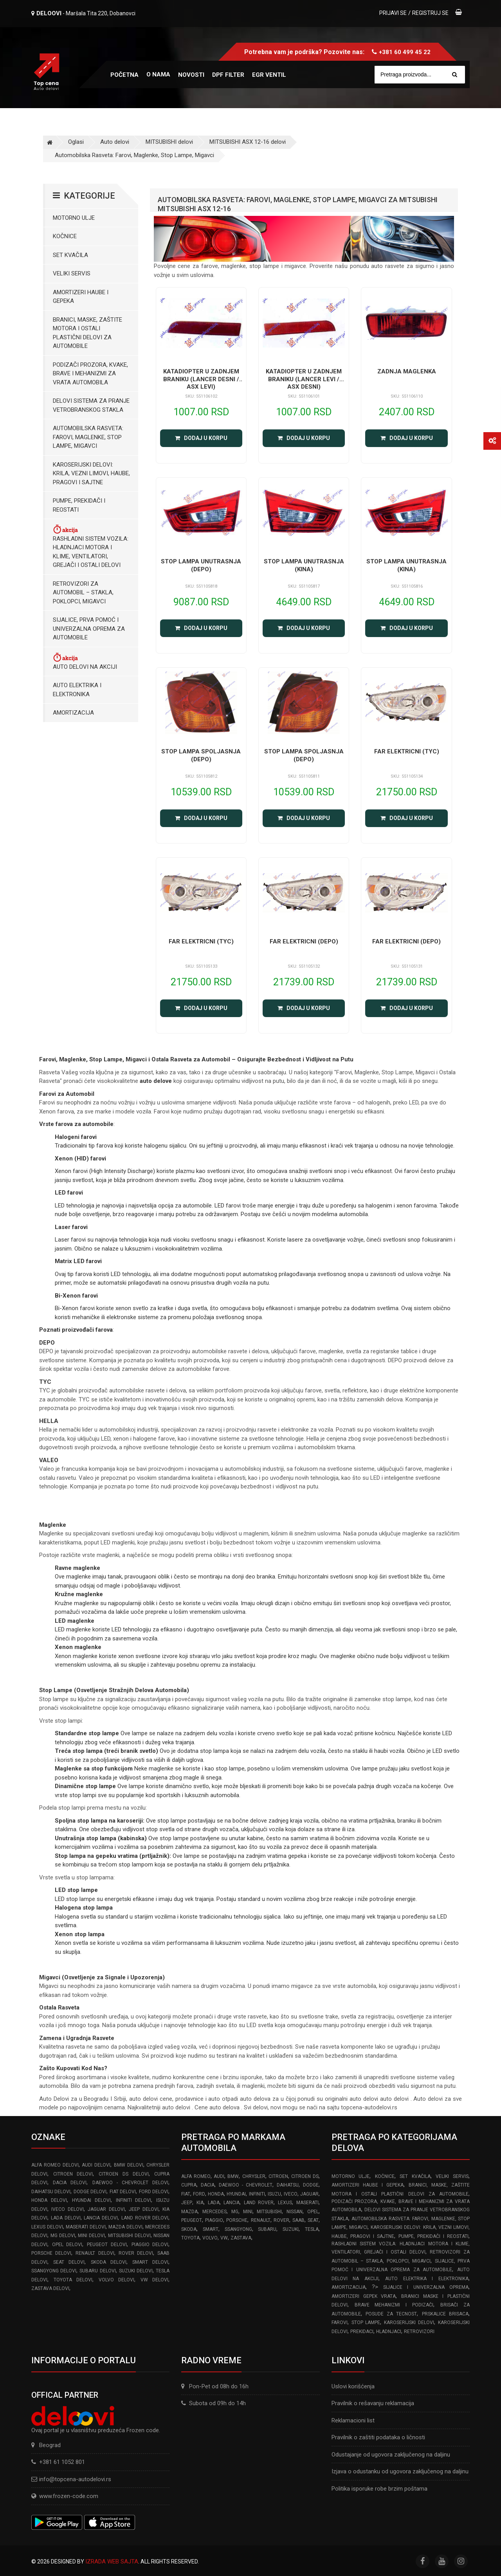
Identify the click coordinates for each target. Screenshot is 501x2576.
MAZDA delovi (125, 2227)
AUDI (219, 2176)
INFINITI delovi (133, 2200)
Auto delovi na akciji (85, 661)
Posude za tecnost (391, 2314)
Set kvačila (70, 255)
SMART (210, 2229)
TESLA (312, 2229)
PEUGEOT (191, 2220)
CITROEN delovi (73, 2174)
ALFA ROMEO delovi (55, 2165)
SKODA (188, 2229)
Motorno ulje (74, 217)
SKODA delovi (108, 2262)
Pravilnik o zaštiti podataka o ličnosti (378, 2437)
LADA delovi (66, 2218)
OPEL (313, 2211)
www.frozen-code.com (64, 2496)
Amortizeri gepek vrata (364, 2296)
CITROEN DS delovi (123, 2174)
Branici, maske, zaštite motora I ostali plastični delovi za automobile (87, 333)
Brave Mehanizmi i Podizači (394, 2305)
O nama (158, 74)
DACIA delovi (70, 2182)
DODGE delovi (90, 2191)
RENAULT (260, 2220)
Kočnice (65, 236)
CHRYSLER (253, 2176)
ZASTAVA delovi (50, 2288)
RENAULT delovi (95, 2253)
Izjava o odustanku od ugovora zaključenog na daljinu (400, 2471)
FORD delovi (153, 2191)
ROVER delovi (136, 2253)
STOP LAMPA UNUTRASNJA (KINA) (304, 565)
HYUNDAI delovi (91, 2200)
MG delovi (62, 2235)
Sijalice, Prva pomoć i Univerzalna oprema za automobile (89, 628)
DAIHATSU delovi (50, 2191)
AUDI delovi (96, 2165)
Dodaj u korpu (201, 438)
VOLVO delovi (117, 2280)
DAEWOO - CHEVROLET (245, 2185)
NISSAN (295, 2211)
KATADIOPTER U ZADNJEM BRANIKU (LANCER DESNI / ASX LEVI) (201, 379)
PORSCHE (236, 2220)
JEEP (186, 2202)
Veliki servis (71, 273)
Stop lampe (365, 2322)
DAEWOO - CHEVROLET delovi (130, 2182)
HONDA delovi (49, 2200)
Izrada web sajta (111, 2561)
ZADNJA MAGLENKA (406, 371)
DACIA (207, 2185)
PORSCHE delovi (51, 2253)
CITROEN (278, 2176)
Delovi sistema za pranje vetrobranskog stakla (91, 405)
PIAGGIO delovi (150, 2244)
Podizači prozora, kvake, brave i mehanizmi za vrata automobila (90, 373)
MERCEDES (214, 2211)
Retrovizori (419, 2331)
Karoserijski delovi (409, 2322)
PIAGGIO (214, 2220)
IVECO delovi (67, 2209)
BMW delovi (128, 2165)
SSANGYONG (238, 2229)
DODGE (311, 2185)
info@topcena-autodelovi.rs (75, 2479)
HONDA (216, 2194)
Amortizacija (73, 712)
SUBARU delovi (97, 2271)
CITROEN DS (304, 2176)
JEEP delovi (143, 2209)
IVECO (290, 2194)
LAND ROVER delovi (145, 2218)
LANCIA (231, 2202)
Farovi (340, 2322)
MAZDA (189, 2211)
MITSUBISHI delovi (169, 141)
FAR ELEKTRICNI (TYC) (406, 751)
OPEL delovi (67, 2244)
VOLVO (210, 2238)
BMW (233, 2176)
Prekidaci (361, 2331)
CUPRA (188, 2185)
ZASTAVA (241, 2238)
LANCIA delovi (101, 2218)
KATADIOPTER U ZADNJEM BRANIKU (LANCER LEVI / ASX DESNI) (304, 379)
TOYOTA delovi (73, 2280)
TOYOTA (190, 2238)
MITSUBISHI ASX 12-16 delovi (247, 141)
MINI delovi (91, 2235)
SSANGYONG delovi (53, 2271)
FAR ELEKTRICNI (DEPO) (304, 941)
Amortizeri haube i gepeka (80, 297)
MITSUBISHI (269, 2211)
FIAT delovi (123, 2191)
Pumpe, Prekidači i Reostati (79, 505)
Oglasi (76, 141)
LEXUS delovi (47, 2227)
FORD (199, 2194)
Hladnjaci (388, 2331)
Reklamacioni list (353, 2420)
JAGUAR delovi (106, 2209)
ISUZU (274, 2194)
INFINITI (257, 2194)
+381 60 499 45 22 (405, 52)
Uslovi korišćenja (353, 2386)
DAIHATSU (288, 2185)
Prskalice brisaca (445, 2314)
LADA (214, 2202)
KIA (200, 2202)
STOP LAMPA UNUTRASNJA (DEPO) (201, 565)
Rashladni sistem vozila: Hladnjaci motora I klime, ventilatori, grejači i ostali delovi (90, 546)
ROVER (281, 2220)
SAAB (298, 2220)
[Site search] (423, 74)
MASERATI (307, 2202)
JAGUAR (309, 2194)
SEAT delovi (69, 2262)
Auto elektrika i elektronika (77, 690)
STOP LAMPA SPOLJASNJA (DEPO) (201, 755)
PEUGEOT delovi (107, 2244)
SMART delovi (150, 2262)
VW (224, 2238)
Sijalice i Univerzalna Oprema (426, 2287)
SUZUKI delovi (136, 2271)
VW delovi (155, 2280)
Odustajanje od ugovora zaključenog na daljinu (391, 2454)
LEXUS (285, 2202)
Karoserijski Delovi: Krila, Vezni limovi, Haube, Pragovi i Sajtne (91, 473)
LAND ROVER (259, 2202)
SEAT (313, 2220)
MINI (247, 2211)
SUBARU (267, 2229)
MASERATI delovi (86, 2227)
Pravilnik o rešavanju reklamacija (373, 2403)
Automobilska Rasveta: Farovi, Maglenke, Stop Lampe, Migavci (134, 155)
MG (234, 2211)
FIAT (185, 2194)
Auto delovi (114, 141)
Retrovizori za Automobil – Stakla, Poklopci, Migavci (83, 592)
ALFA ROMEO (195, 2176)
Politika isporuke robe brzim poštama (379, 2488)
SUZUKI (291, 2229)
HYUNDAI (236, 2194)
